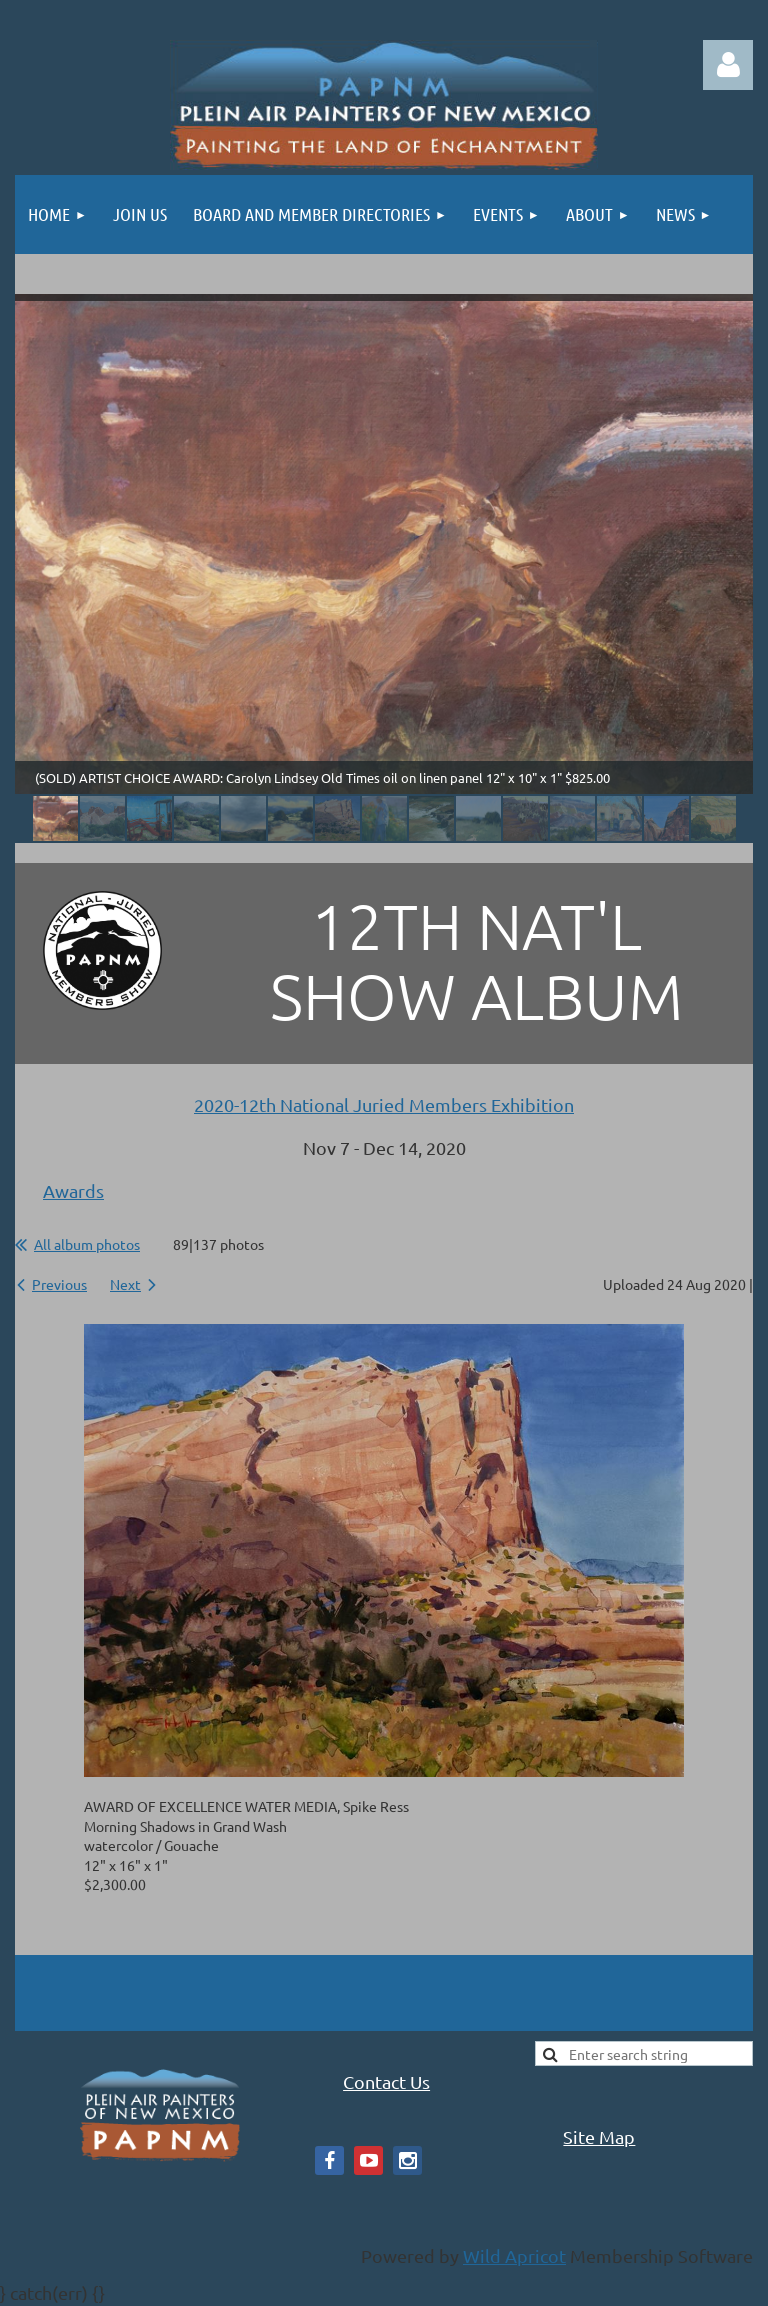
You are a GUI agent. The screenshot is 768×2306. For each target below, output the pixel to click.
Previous (59, 1284)
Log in (728, 65)
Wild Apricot (514, 2255)
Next (125, 1284)
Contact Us (386, 2081)
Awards (73, 1190)
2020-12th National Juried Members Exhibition (384, 1104)
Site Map (599, 2136)
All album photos (87, 1244)
